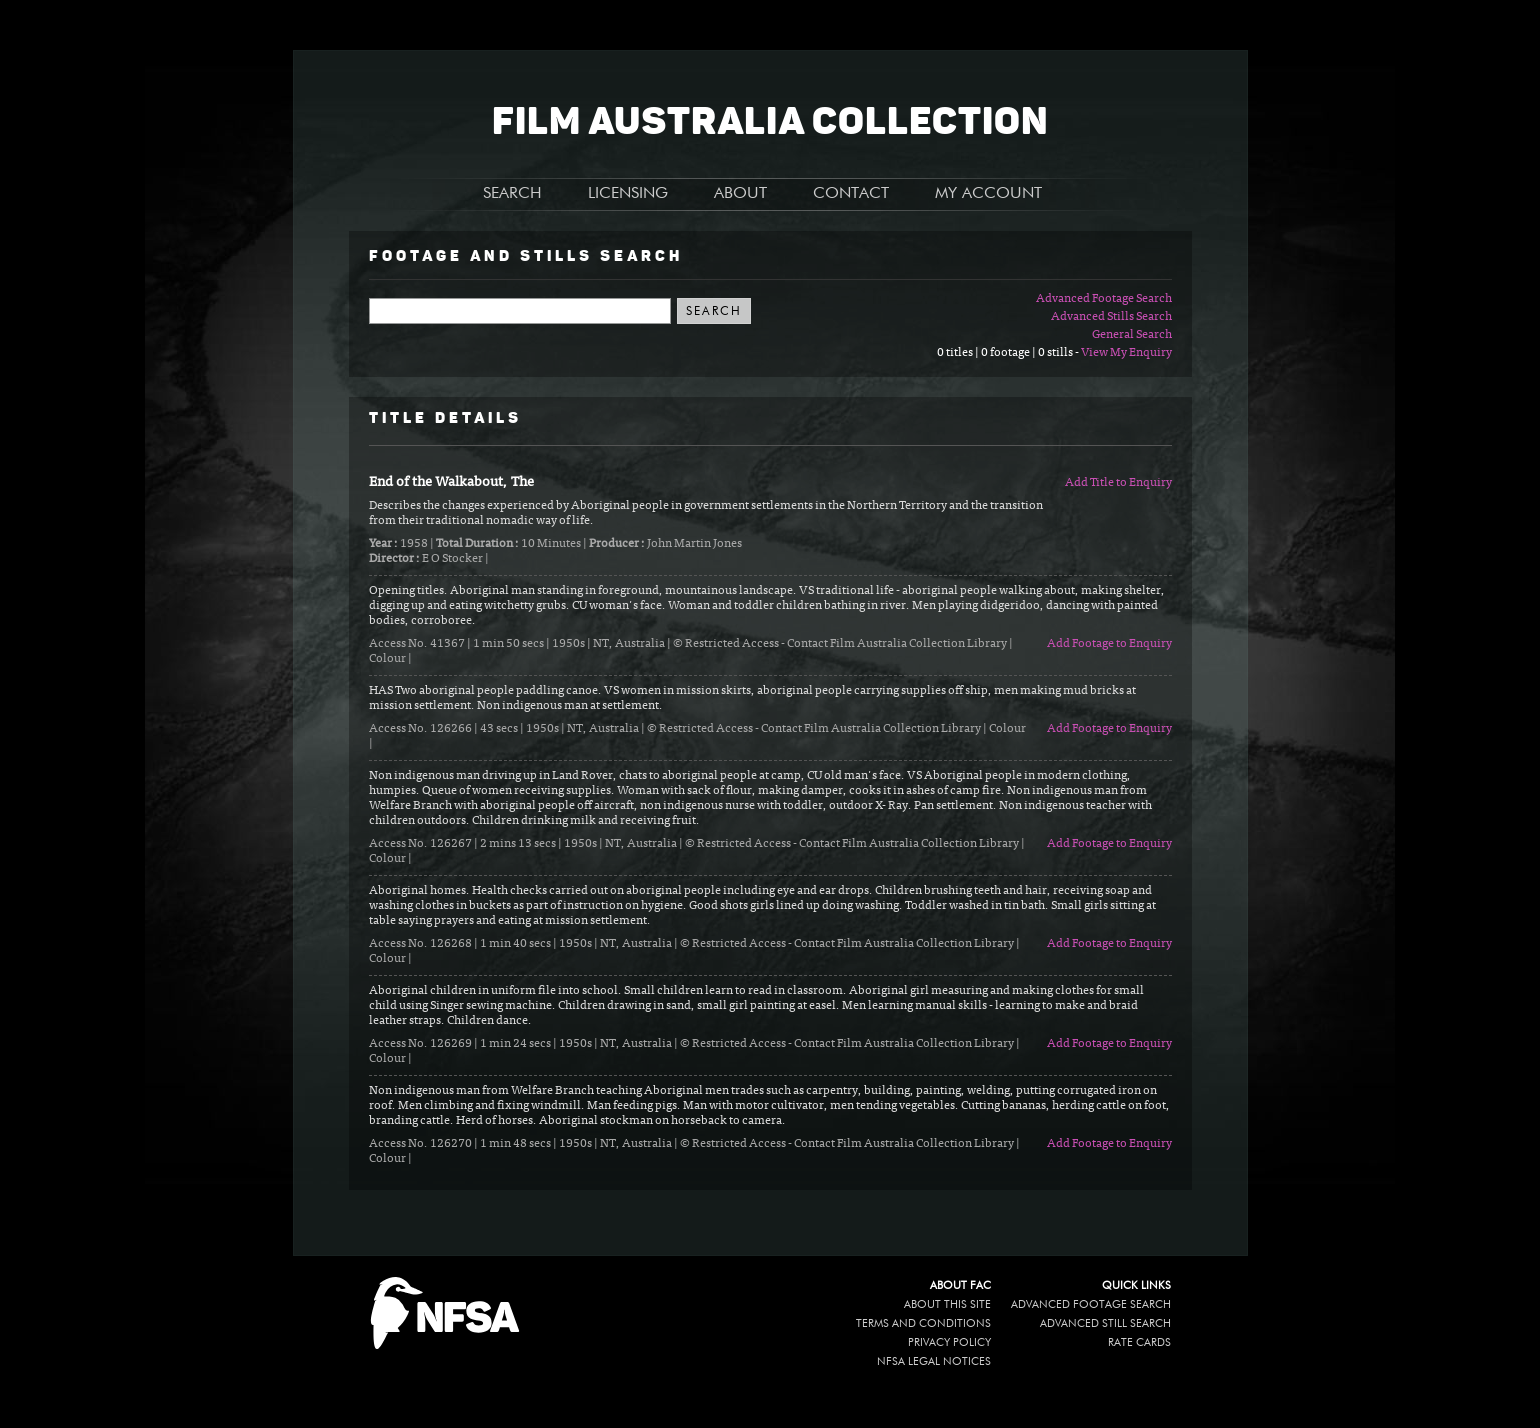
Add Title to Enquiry (1118, 483)
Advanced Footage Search (1104, 299)
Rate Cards (1139, 1342)
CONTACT (851, 194)
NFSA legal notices (934, 1361)
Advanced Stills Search (1111, 317)
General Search (1132, 335)
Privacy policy (949, 1342)
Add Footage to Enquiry (1109, 644)
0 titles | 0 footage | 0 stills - (1009, 353)
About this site (947, 1304)
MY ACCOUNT (988, 194)
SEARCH (512, 194)
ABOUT (740, 194)
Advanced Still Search (1105, 1323)
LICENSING (628, 194)
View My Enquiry (1126, 353)
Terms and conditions (923, 1323)
